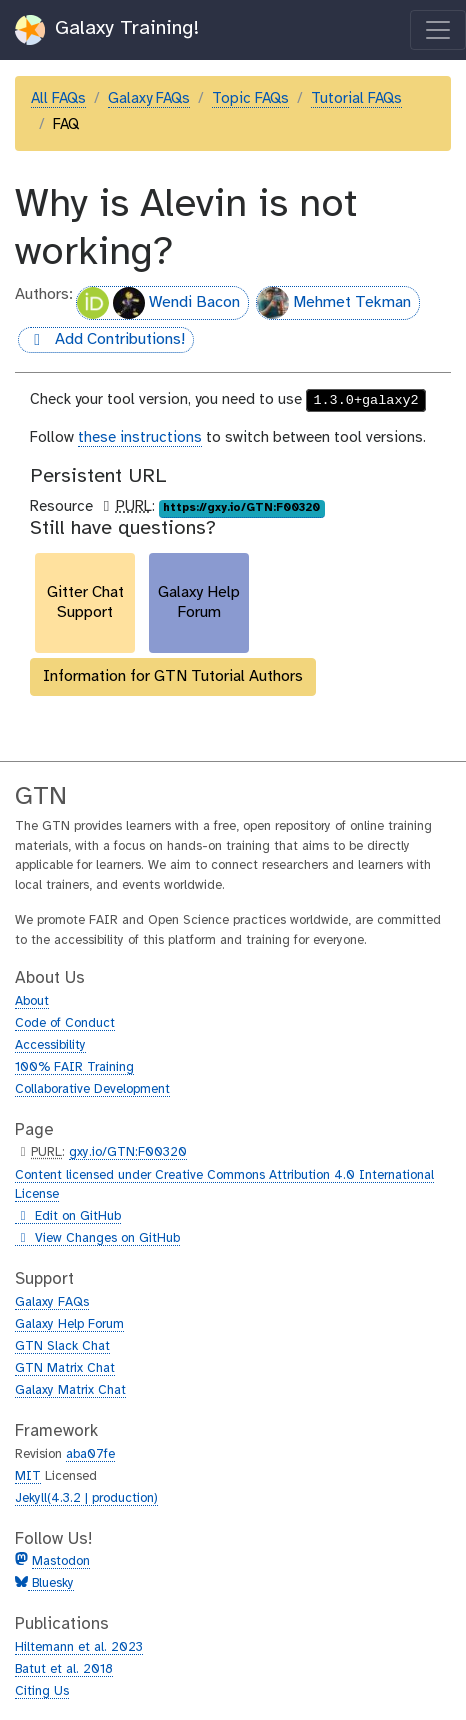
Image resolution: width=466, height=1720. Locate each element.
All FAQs (58, 99)
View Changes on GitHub (97, 1239)
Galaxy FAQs (149, 99)
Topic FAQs (250, 99)
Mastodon (61, 1561)
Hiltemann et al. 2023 (79, 1647)
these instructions (140, 438)
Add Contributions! (101, 340)
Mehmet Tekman (334, 303)
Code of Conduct (65, 1023)
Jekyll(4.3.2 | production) (86, 1498)
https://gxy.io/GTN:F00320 (241, 508)
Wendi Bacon (158, 303)
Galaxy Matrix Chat (70, 1390)
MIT (28, 1476)
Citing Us (42, 1691)
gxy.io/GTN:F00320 (128, 1152)
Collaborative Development (92, 1089)
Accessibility (50, 1045)
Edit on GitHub (68, 1217)
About (32, 1001)
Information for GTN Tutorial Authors (173, 676)
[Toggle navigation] (438, 30)
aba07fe (90, 1454)
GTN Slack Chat (62, 1346)
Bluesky (51, 1583)
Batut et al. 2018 (64, 1669)
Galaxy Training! (107, 30)
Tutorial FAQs (356, 99)
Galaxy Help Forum (69, 1324)
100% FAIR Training (74, 1067)
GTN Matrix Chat (65, 1368)
